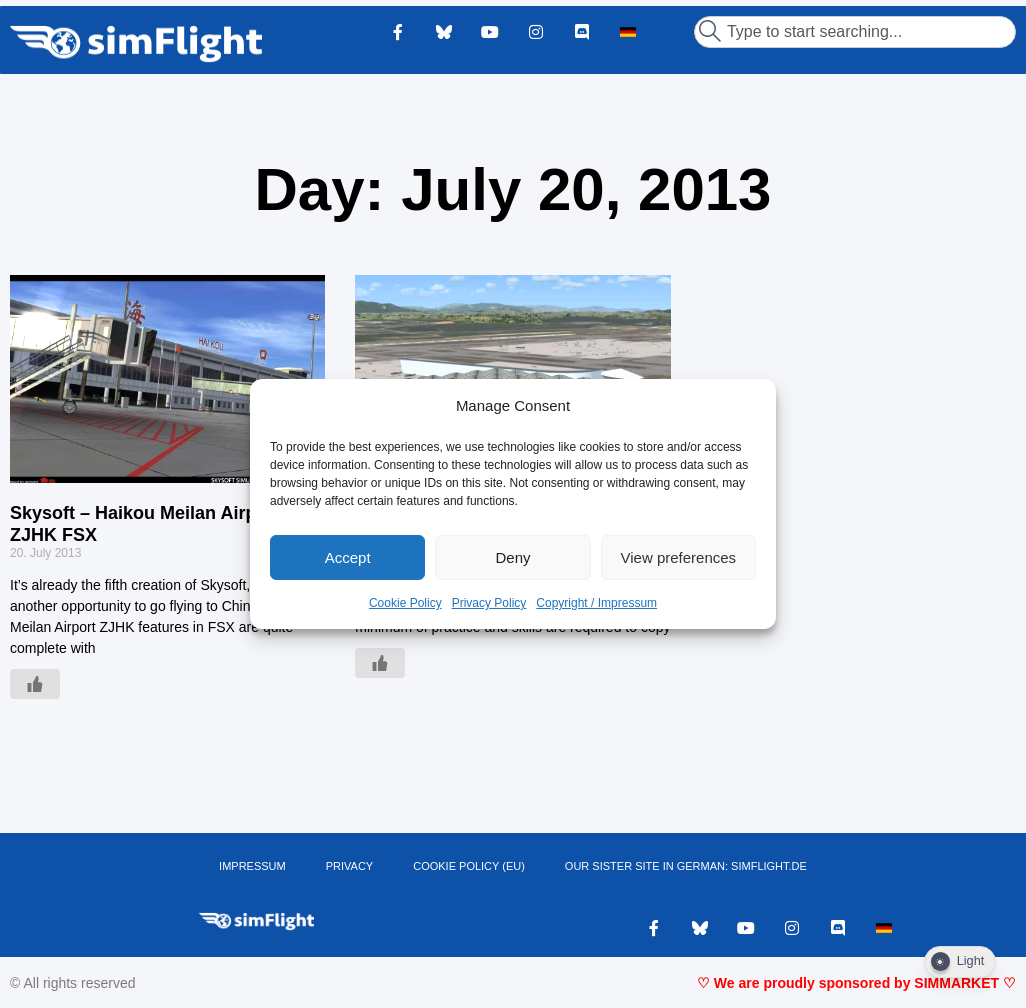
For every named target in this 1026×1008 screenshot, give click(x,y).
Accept (348, 557)
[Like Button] (35, 684)
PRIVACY (349, 866)
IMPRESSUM (252, 866)
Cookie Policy (405, 603)
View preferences (679, 557)
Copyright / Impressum (596, 603)
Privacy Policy (489, 603)
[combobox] (855, 32)
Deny (512, 557)
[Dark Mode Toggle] (960, 962)
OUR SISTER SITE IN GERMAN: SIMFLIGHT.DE (686, 866)
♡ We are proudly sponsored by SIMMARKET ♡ (856, 983)
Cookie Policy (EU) (469, 866)
